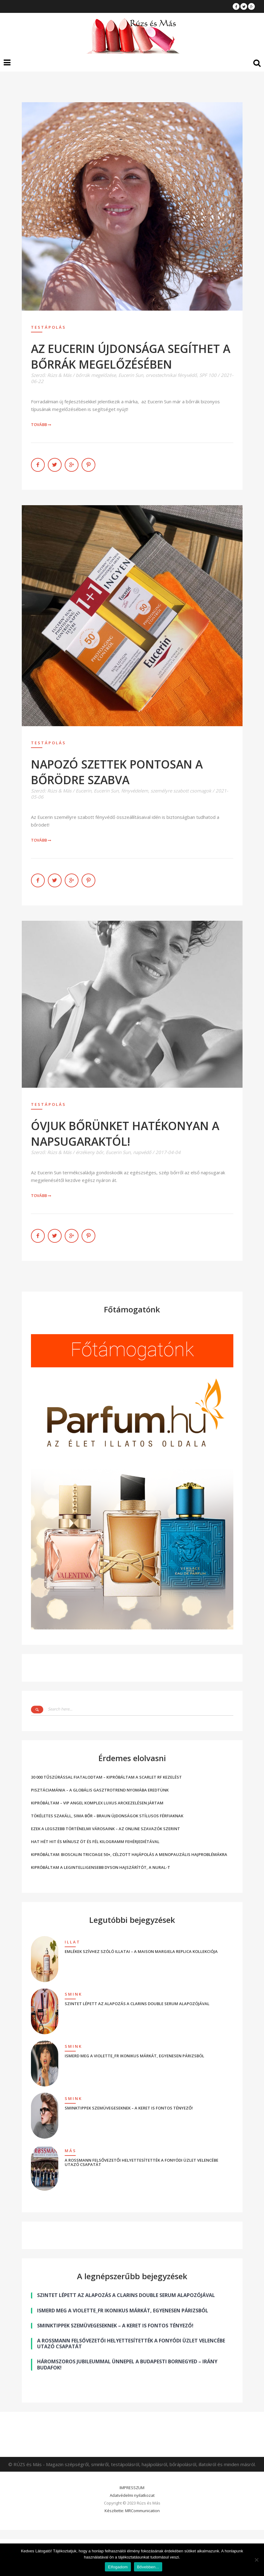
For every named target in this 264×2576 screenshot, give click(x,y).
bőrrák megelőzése (96, 375)
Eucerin (83, 791)
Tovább (41, 424)
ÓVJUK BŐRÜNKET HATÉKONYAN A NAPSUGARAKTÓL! (125, 1133)
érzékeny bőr (89, 1152)
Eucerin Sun (130, 375)
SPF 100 (207, 375)
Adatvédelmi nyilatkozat (132, 2495)
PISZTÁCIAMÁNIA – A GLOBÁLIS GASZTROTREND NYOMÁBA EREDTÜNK (100, 1790)
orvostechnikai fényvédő (171, 375)
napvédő (142, 1152)
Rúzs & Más (59, 375)
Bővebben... (148, 2567)
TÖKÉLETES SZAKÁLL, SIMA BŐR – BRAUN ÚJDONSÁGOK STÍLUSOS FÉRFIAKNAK (107, 1816)
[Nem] (256, 2560)
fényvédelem (134, 791)
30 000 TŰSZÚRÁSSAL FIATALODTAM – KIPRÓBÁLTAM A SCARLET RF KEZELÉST (106, 1777)
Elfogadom (118, 2567)
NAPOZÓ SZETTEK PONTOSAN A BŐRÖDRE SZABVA (117, 772)
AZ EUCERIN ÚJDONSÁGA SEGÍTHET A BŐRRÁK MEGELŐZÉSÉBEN (130, 356)
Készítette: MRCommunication (132, 2510)
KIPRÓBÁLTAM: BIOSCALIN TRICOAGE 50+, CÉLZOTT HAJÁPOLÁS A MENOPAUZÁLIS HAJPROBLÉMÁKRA (129, 1854)
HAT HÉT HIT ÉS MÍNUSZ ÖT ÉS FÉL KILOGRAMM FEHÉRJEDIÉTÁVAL (95, 1841)
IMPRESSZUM (132, 2487)
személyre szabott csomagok (181, 791)
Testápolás (48, 327)
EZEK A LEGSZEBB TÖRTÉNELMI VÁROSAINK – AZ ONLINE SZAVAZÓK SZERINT (105, 1828)
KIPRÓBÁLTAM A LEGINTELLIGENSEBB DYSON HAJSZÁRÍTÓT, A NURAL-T (100, 1867)
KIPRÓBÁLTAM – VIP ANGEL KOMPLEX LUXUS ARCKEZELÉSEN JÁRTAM (97, 1803)
